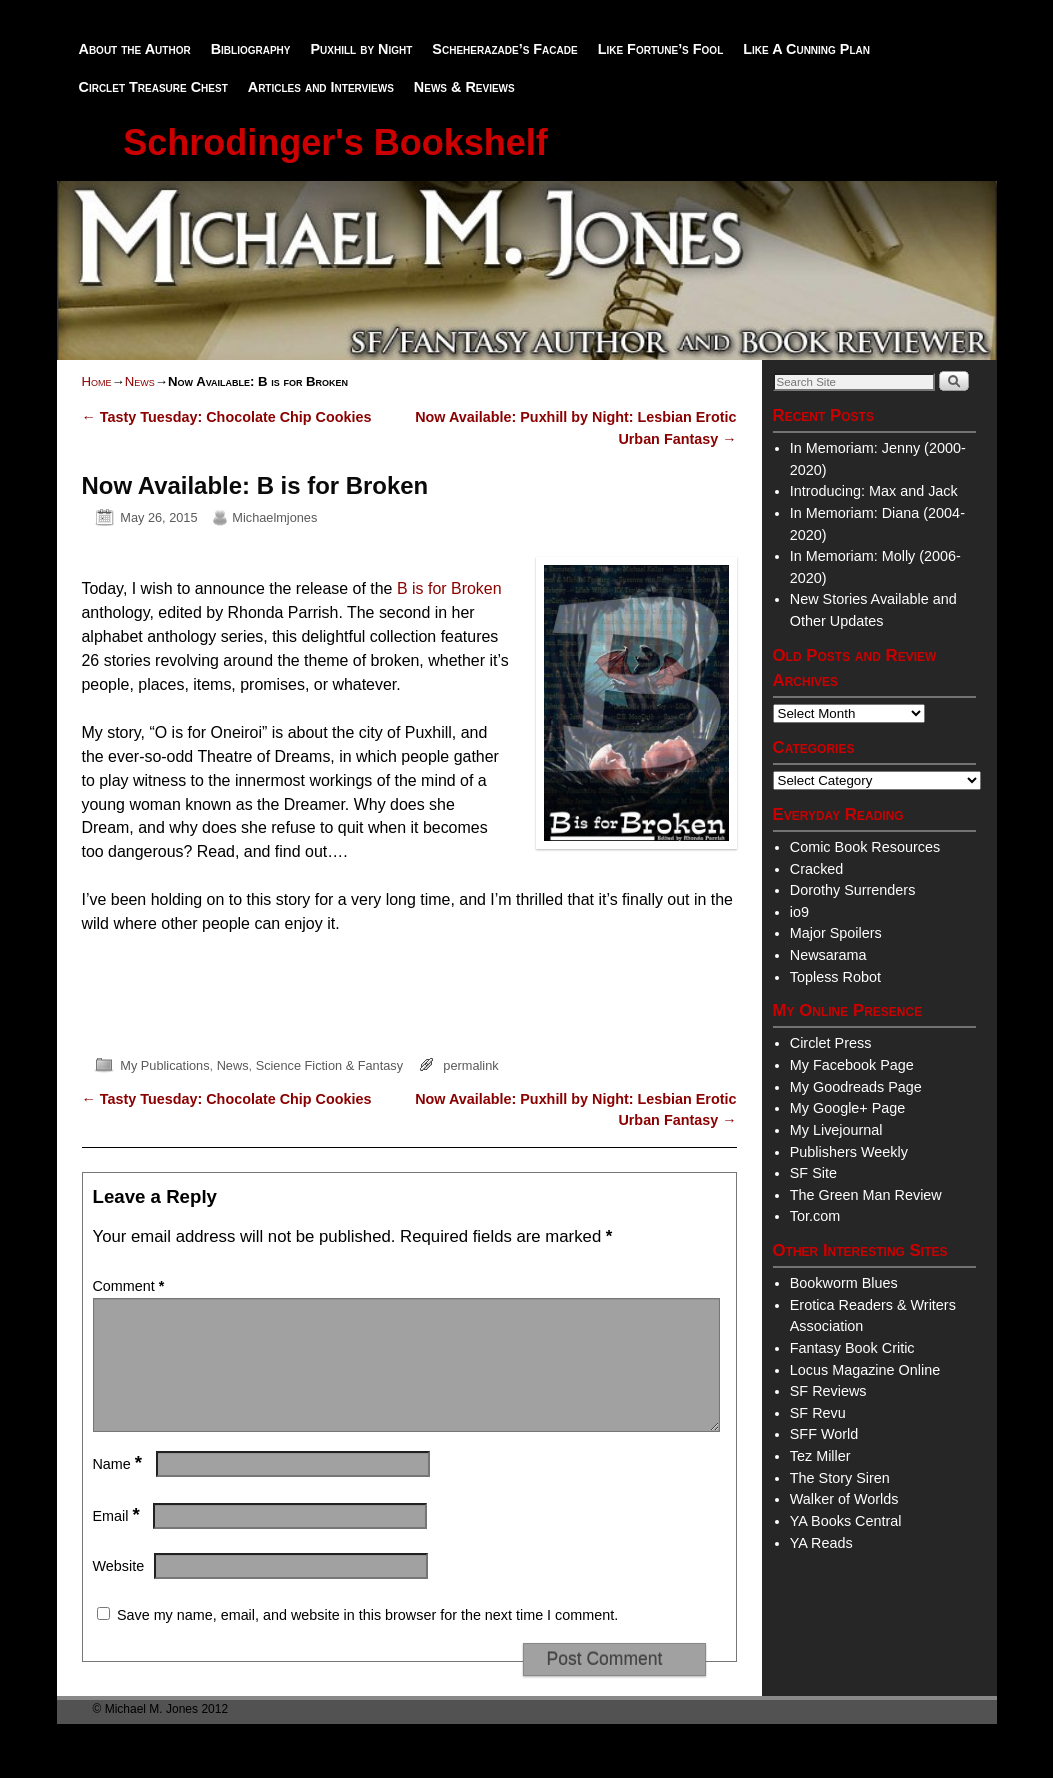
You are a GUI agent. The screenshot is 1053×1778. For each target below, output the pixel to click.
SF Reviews (828, 1391)
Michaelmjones (274, 517)
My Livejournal (836, 1130)
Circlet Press (831, 1043)
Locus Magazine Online (865, 1370)
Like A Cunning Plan (806, 49)
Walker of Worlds (844, 1499)
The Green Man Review (866, 1195)
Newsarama (828, 955)
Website (119, 1590)
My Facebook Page (852, 1065)
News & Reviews (464, 87)
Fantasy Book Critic (852, 1348)
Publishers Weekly (849, 1152)
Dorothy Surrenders (853, 890)
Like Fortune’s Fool (661, 49)
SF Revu (818, 1413)
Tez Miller (820, 1456)
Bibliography (251, 49)
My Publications (164, 1065)
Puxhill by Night (361, 49)
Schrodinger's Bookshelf (335, 142)
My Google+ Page (848, 1108)
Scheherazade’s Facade (504, 49)
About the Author (135, 49)
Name (120, 1488)
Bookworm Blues (844, 1283)
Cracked (817, 869)
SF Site (813, 1173)
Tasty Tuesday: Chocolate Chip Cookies (227, 417)
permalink (470, 1065)
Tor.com (815, 1216)
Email (118, 1540)
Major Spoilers (836, 933)
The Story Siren (840, 1478)
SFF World (824, 1434)
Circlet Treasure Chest (153, 87)
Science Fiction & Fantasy (329, 1065)
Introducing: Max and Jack (874, 491)
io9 (799, 912)
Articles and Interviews (321, 87)
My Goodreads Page (856, 1087)
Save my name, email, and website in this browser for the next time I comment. (367, 1639)
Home (97, 381)
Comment (131, 1286)
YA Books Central (846, 1521)
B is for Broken (449, 588)
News (140, 381)
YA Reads (821, 1543)
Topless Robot (835, 977)
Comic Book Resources (865, 847)
